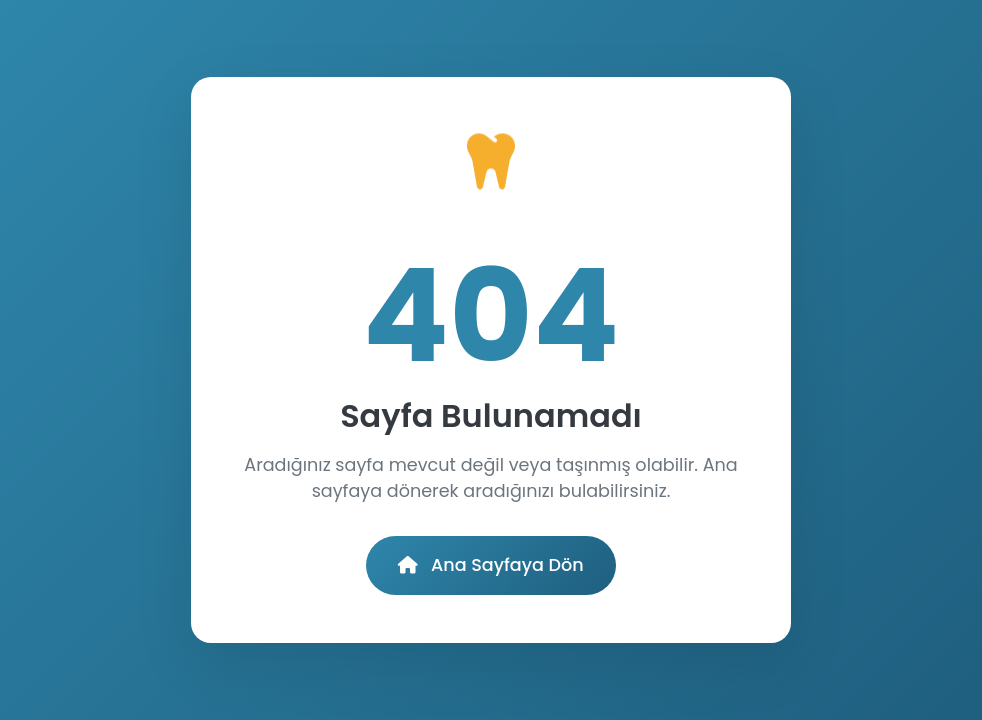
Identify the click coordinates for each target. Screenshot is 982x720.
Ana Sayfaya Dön (490, 565)
